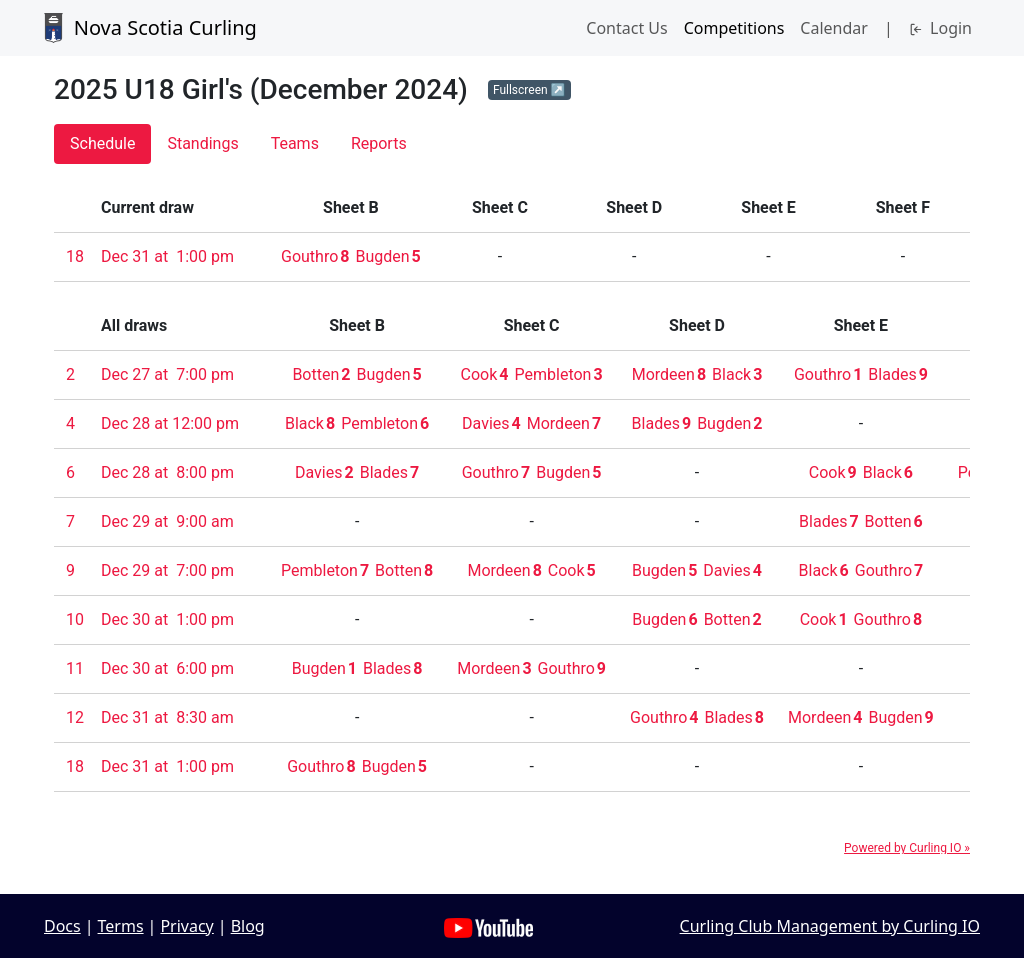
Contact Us (626, 28)
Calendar (834, 28)
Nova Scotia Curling (150, 28)
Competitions (734, 28)
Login (940, 28)
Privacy (186, 926)
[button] (529, 90)
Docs (62, 926)
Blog (248, 926)
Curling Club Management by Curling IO (830, 926)
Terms (121, 926)
